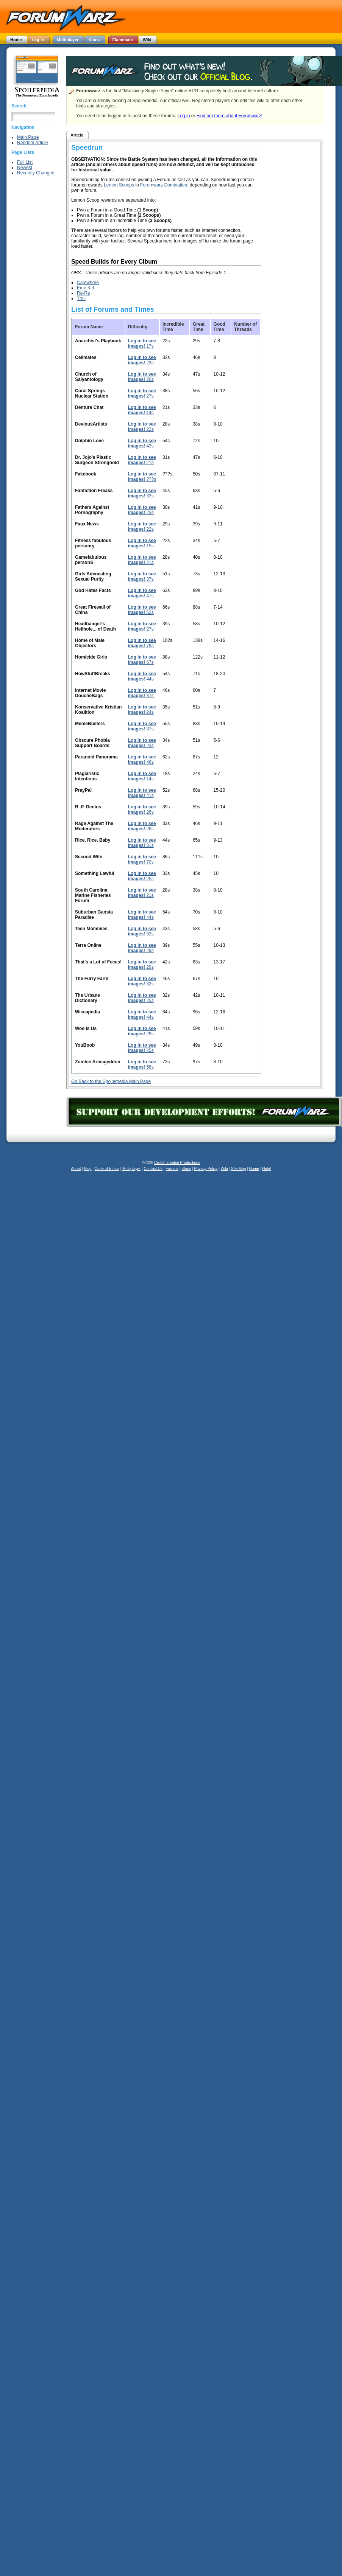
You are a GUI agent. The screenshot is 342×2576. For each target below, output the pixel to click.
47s (142, 593)
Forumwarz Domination (163, 185)
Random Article (32, 142)
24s (142, 709)
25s (142, 876)
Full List (25, 162)
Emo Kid (85, 288)
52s (142, 609)
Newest (24, 167)
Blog (88, 1169)
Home (254, 1169)
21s (142, 460)
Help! (266, 1169)
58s (142, 1064)
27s (142, 393)
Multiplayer (131, 1169)
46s (142, 759)
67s (142, 659)
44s (142, 676)
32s (142, 981)
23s (142, 360)
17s (142, 343)
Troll (81, 298)
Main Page (28, 137)
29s (142, 948)
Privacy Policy (205, 1169)
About (76, 1169)
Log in (184, 115)
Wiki (224, 1169)
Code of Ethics (107, 1169)
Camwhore (88, 282)
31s (142, 842)
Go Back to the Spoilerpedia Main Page (111, 1081)
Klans (186, 1169)
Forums (172, 1169)
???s (142, 476)
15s (142, 543)
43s (142, 443)
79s (142, 643)
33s (142, 493)
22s (142, 426)
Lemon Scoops (119, 185)
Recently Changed (36, 173)
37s (142, 576)
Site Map (238, 1169)
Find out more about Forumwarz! (229, 115)
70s (142, 859)
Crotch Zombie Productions (177, 1163)
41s (142, 793)
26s (142, 376)
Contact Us (153, 1169)
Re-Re (83, 293)
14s (142, 410)
